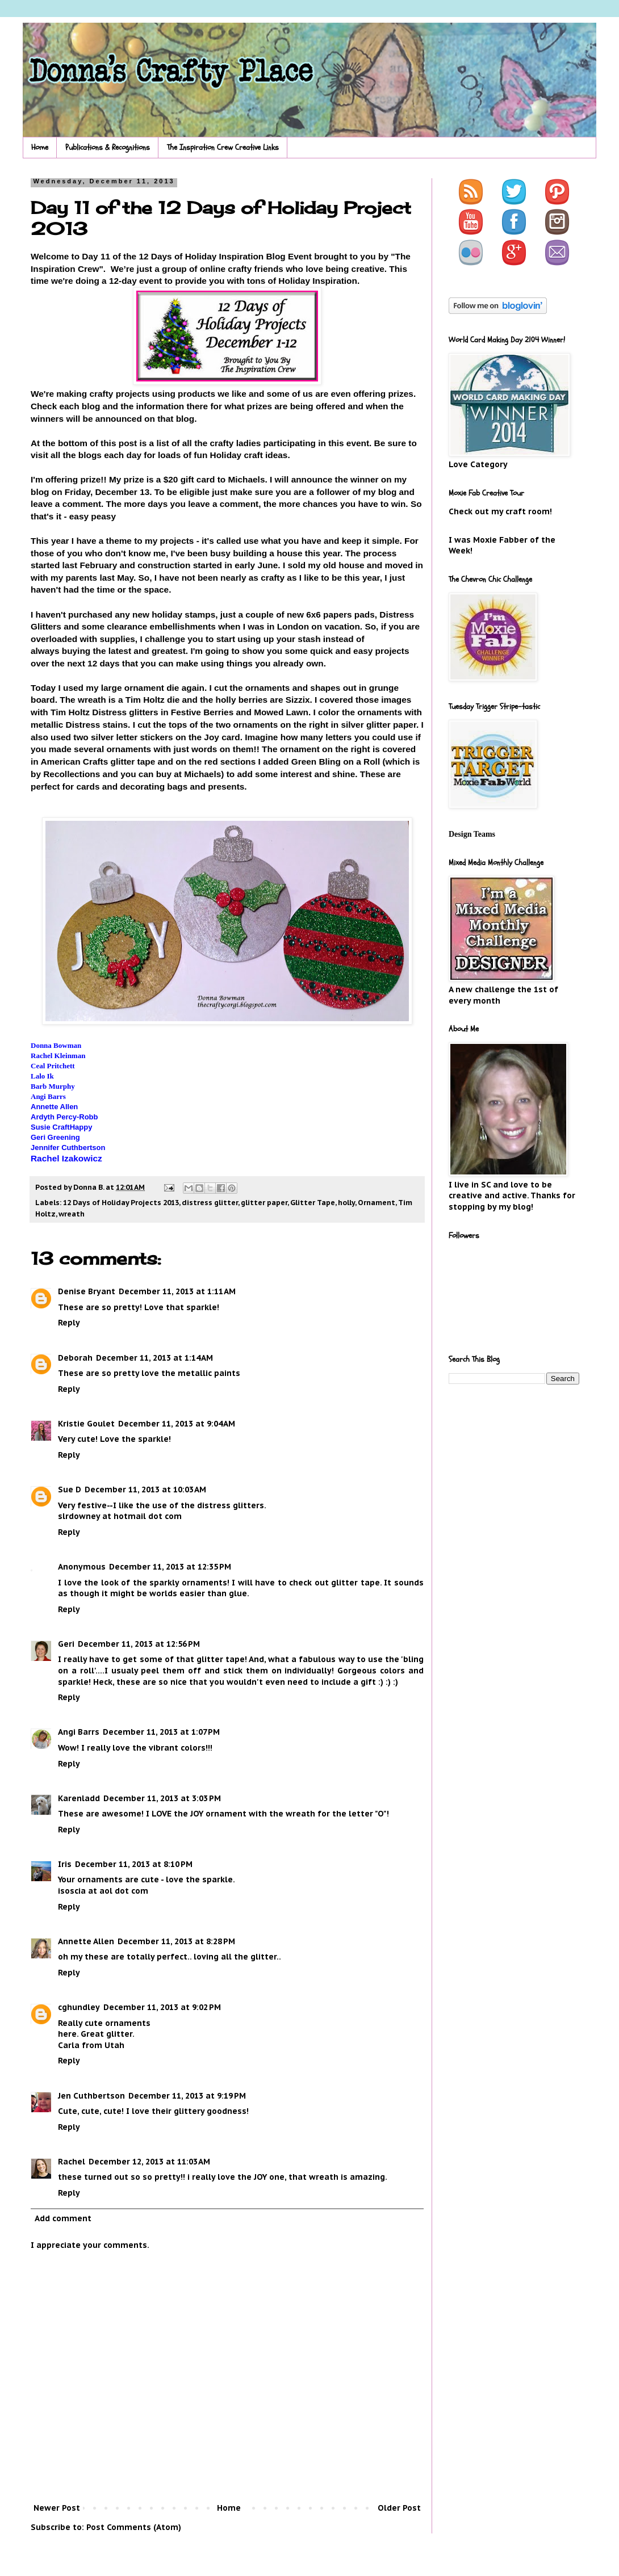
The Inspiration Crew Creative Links (223, 147)
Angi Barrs (78, 1732)
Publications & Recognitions (107, 147)
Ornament (376, 1202)
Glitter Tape (312, 1202)
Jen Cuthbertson (91, 2096)
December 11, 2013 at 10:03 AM (145, 1489)
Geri (66, 1644)
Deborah (75, 1358)
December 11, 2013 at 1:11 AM (177, 1291)
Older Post (399, 2508)
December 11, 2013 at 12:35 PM (170, 1567)
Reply (69, 1323)
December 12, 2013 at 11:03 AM (149, 2162)
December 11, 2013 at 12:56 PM (139, 1644)
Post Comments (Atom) (133, 2527)
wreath (71, 1213)
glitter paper (264, 1202)
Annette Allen (86, 1941)
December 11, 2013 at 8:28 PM (176, 1941)
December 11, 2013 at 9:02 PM (162, 2007)
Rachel (71, 2162)
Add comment (63, 2218)
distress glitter (210, 1202)
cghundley (79, 2007)
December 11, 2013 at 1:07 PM (161, 1732)
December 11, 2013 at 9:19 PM (187, 2096)
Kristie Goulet (86, 1424)
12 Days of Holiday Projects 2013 (121, 1202)
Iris (65, 1864)
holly (346, 1202)
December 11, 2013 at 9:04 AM (176, 1424)
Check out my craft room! (500, 511)
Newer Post (57, 2508)
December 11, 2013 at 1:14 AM (154, 1358)
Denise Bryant (86, 1291)
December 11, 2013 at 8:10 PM (134, 1864)
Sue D (69, 1489)
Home (39, 147)
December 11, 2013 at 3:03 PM (162, 1798)
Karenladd (79, 1798)
